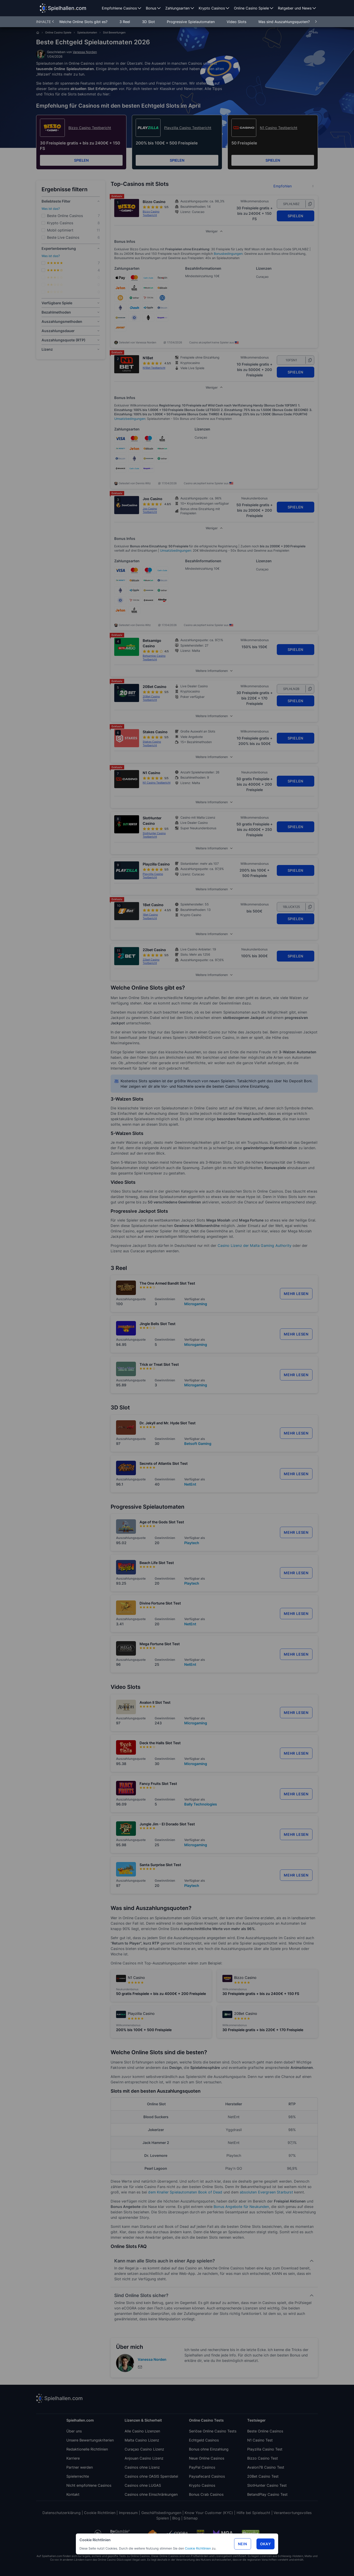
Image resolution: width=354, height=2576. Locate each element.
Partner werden (79, 2467)
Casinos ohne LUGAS (143, 2485)
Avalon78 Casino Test (265, 2467)
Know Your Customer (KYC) (209, 2512)
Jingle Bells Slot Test (157, 1323)
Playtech (191, 1543)
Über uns (74, 2431)
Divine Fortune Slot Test (160, 1603)
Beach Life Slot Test (157, 1562)
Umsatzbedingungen (129, 419)
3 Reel (125, 21)
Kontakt (72, 2494)
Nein (242, 2544)
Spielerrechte (77, 2476)
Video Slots (237, 21)
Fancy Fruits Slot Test (158, 1783)
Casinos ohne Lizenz (142, 2467)
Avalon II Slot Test (155, 1702)
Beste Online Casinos (265, 2431)
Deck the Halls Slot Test (160, 1743)
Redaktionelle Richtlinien (87, 2449)
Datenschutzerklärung (61, 2512)
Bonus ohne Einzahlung (208, 2449)
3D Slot (149, 21)
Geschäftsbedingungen (161, 2512)
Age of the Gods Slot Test (162, 1522)
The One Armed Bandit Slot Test (167, 1283)
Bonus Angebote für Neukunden (241, 2206)
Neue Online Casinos (206, 2458)
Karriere (73, 2458)
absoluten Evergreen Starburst (266, 2192)
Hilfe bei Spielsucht (253, 2512)
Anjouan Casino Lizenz (144, 2458)
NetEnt (190, 1484)
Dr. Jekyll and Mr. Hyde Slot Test (168, 1423)
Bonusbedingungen (228, 253)
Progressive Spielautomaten (191, 21)
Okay (265, 2544)
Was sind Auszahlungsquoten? (284, 21)
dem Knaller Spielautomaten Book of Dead (185, 2192)
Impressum (128, 2512)
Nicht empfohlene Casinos (88, 2485)
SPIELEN (81, 160)
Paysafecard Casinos (207, 2476)
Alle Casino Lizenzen (142, 2431)
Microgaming (195, 1304)
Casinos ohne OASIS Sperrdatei (151, 2476)
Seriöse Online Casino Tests (212, 2431)
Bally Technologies (200, 1804)
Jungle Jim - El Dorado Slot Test (167, 1824)
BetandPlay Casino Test (267, 2494)
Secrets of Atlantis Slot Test (164, 1463)
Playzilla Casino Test (264, 2449)
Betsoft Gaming (197, 1443)
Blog (176, 2518)
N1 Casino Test (260, 2440)
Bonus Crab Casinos (206, 2494)
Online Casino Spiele (58, 32)
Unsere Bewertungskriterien (90, 2440)
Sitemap (191, 2518)
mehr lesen (296, 1293)
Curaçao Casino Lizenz (144, 2449)
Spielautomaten (87, 32)
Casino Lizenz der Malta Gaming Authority (254, 1245)
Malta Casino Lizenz (142, 2440)
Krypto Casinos (202, 2485)
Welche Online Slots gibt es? (84, 21)
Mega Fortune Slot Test (160, 1644)
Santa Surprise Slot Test (160, 1864)
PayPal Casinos (202, 2467)
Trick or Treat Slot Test (159, 1364)
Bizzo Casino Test (262, 2458)
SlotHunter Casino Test (267, 2485)
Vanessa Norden (85, 52)
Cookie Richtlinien (198, 2548)
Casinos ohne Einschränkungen (151, 2494)
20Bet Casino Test (263, 2476)
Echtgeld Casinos (204, 2440)
